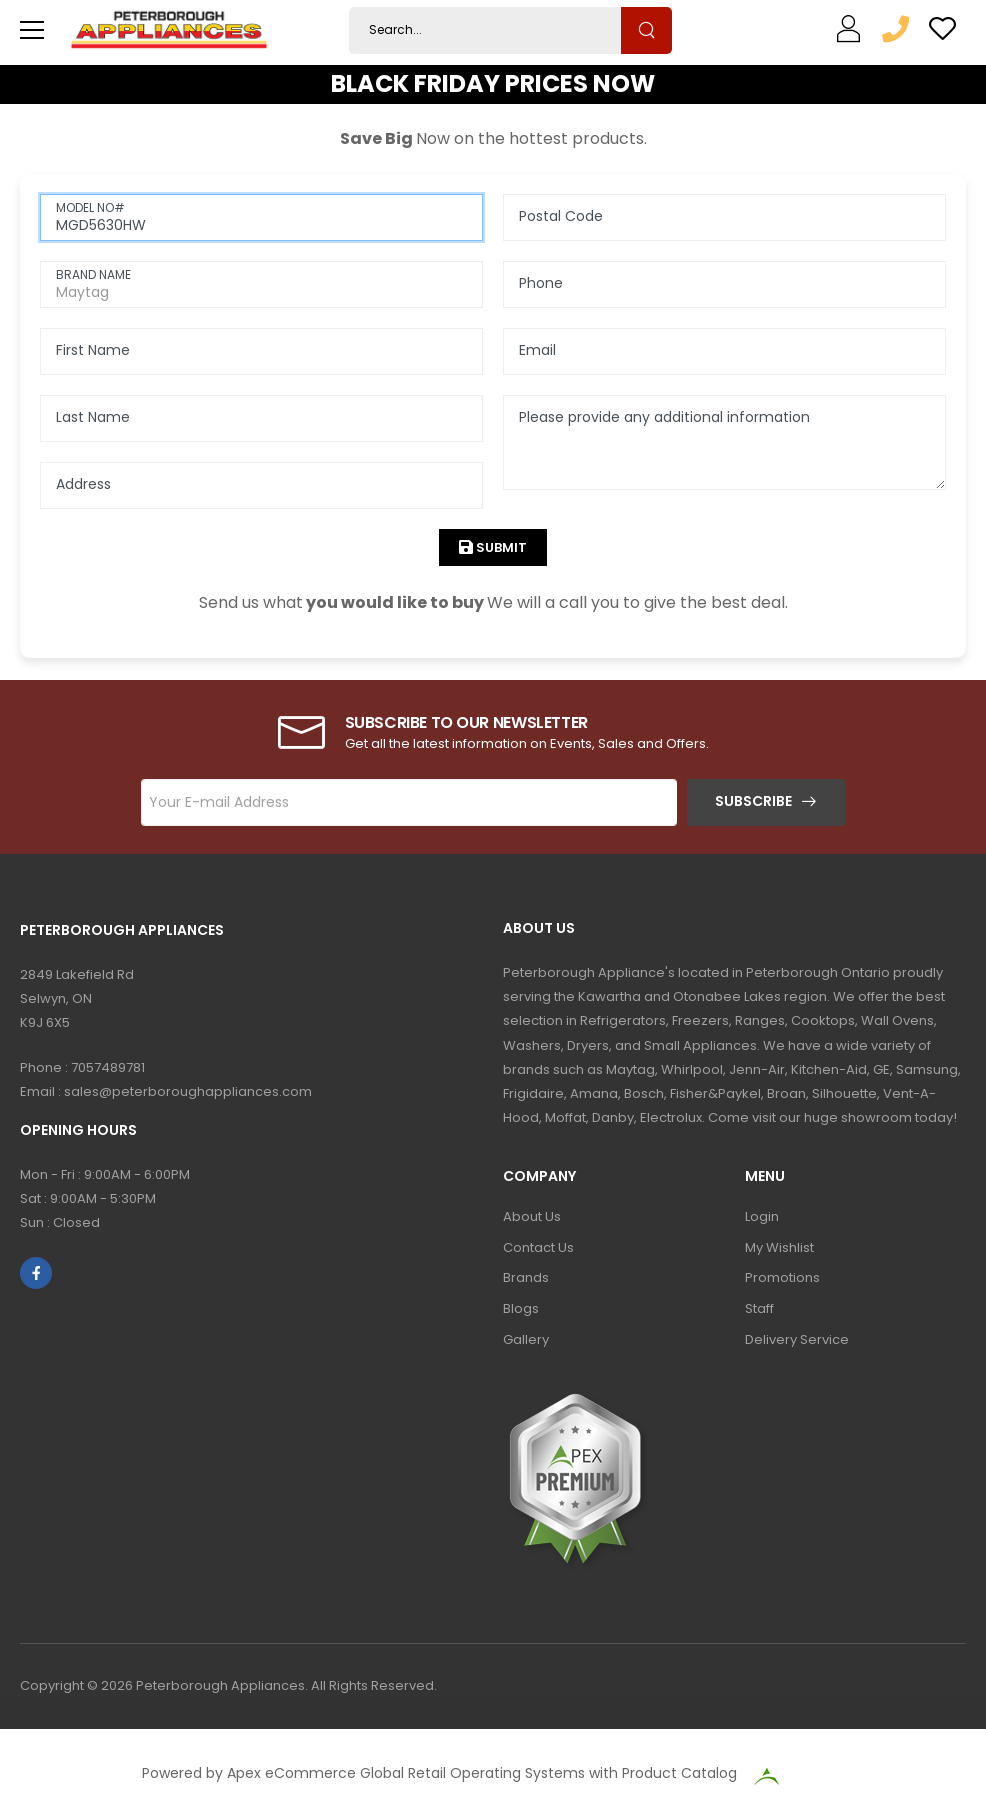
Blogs (521, 1308)
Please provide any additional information (664, 417)
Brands (526, 1277)
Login (762, 1216)
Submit (500, 547)
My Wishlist (779, 1247)
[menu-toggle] (32, 30)
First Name (93, 350)
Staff (759, 1308)
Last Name (93, 417)
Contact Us (538, 1247)
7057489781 (108, 1067)
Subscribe (753, 801)
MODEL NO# (90, 207)
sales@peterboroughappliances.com (188, 1091)
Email (537, 350)
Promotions (782, 1277)
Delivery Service (797, 1339)
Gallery (526, 1339)
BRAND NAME (93, 274)
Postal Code (561, 216)
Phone (541, 283)
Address (83, 484)
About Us (532, 1216)
